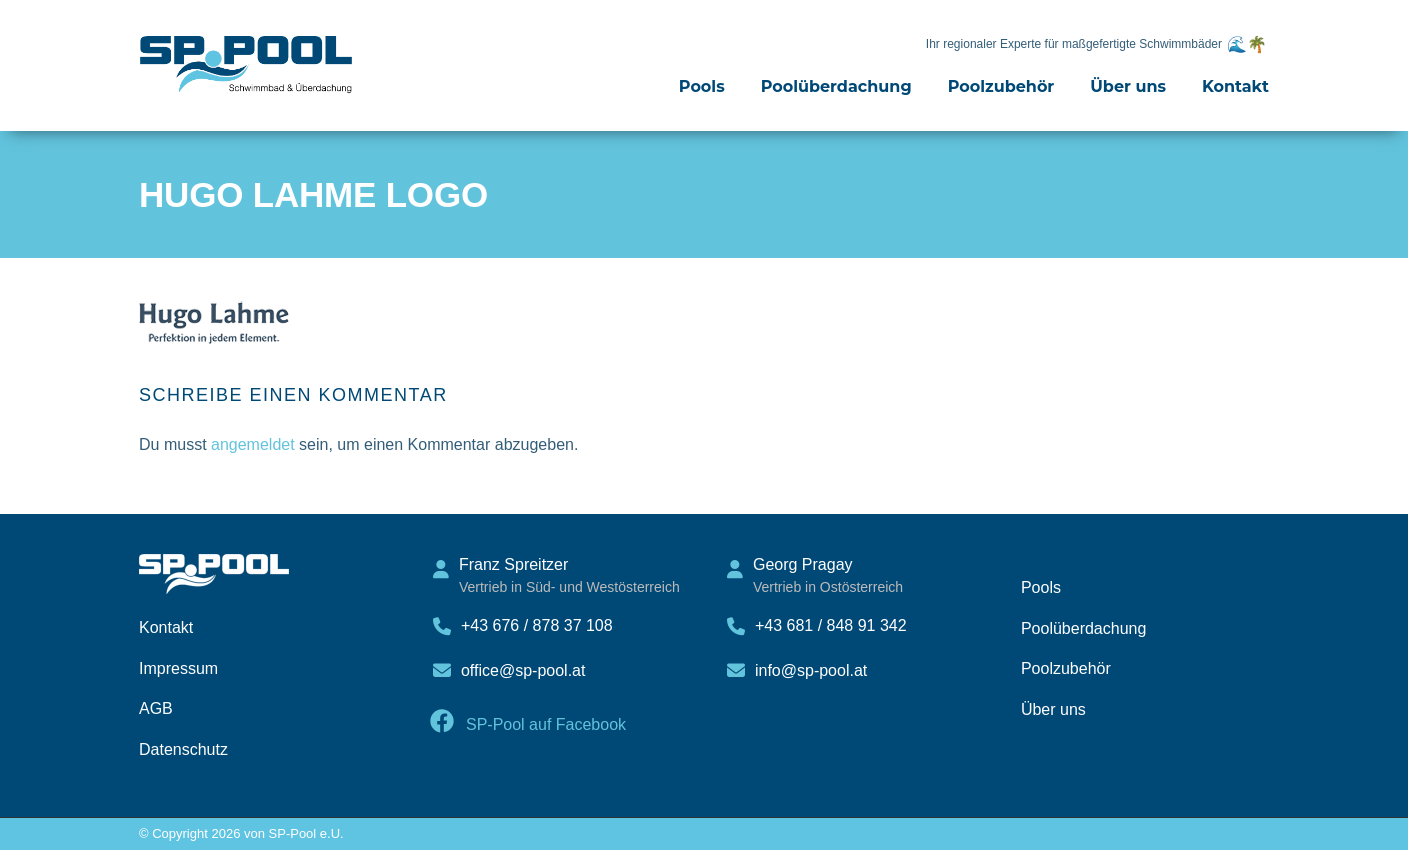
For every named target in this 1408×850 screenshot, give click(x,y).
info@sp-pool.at (811, 670)
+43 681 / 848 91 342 (831, 625)
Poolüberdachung (836, 86)
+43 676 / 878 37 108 (537, 625)
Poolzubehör (1001, 86)
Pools (702, 86)
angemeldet (253, 444)
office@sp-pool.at (523, 670)
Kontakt (1235, 86)
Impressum (178, 668)
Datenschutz (183, 749)
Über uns (1128, 86)
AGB (156, 708)
